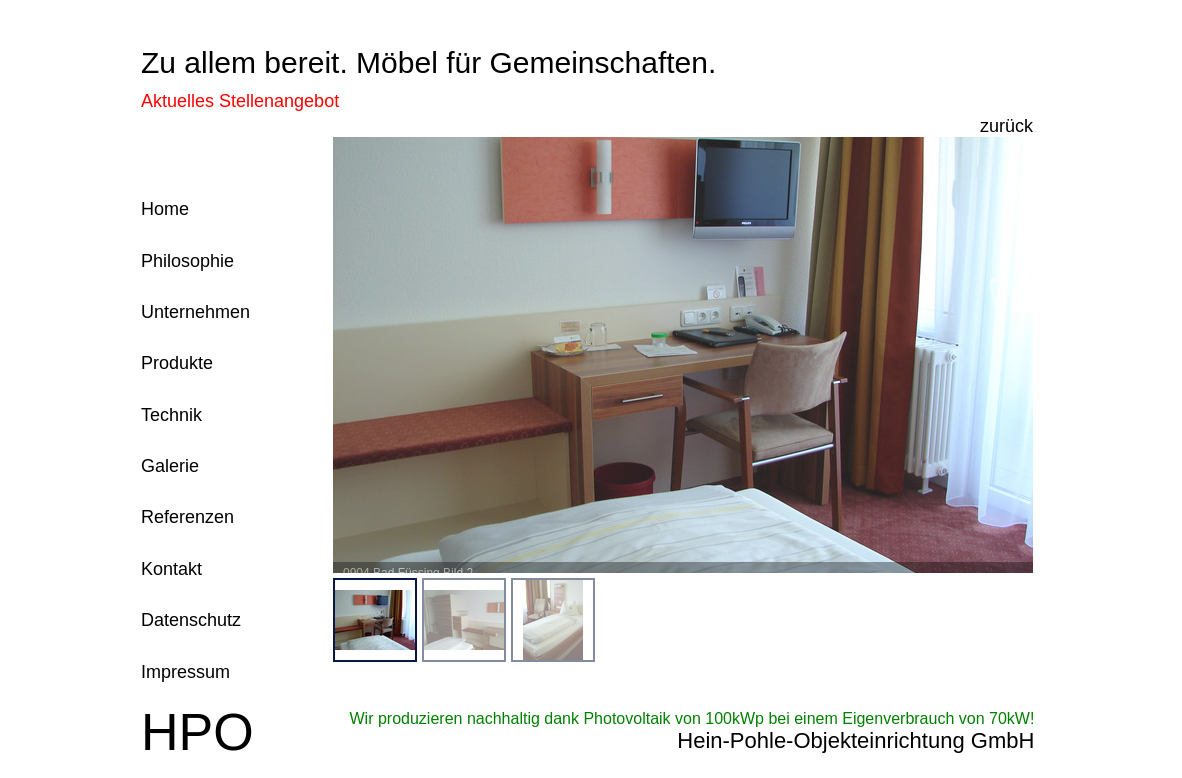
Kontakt (171, 569)
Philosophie (187, 261)
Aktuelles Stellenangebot (240, 101)
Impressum (185, 672)
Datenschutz (191, 620)
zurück (1006, 126)
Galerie (170, 466)
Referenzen (187, 517)
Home (165, 209)
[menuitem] (375, 620)
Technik (171, 415)
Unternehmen (195, 312)
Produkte (177, 363)
